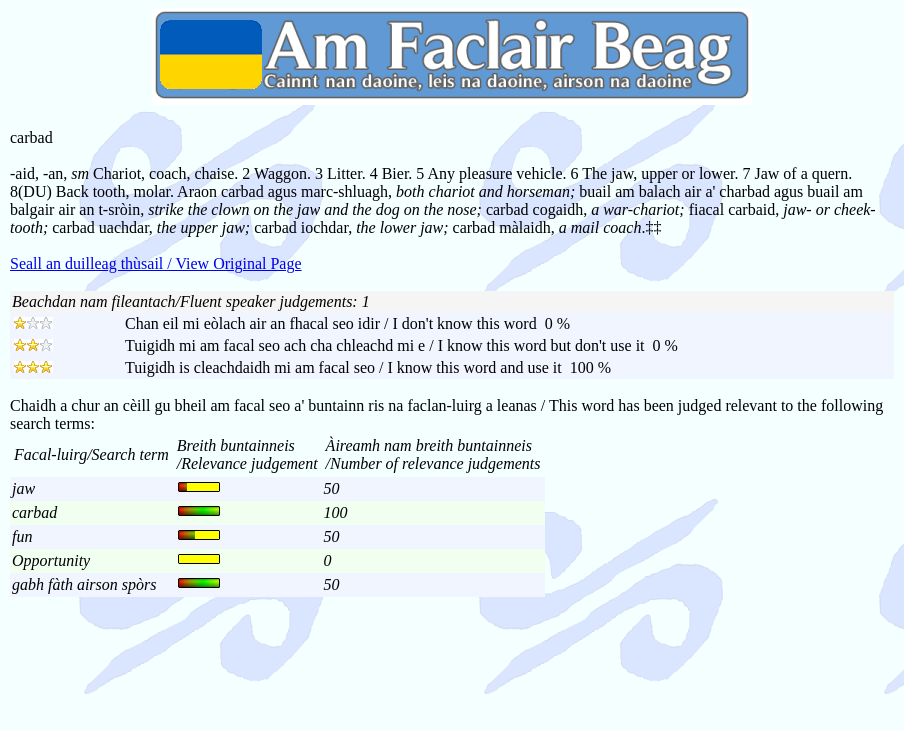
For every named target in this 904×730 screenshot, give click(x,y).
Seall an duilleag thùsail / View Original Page (156, 263)
